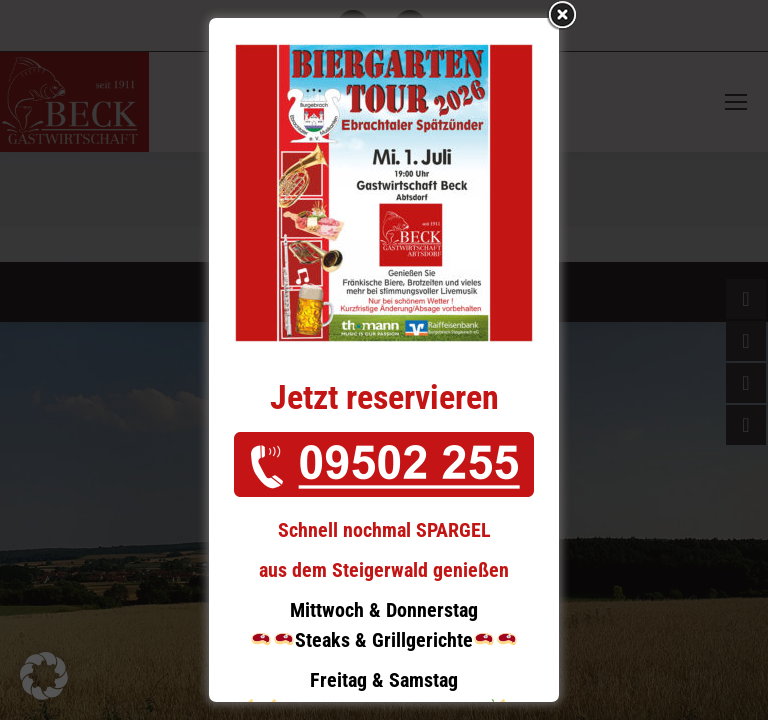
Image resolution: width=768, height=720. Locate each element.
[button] (44, 676)
